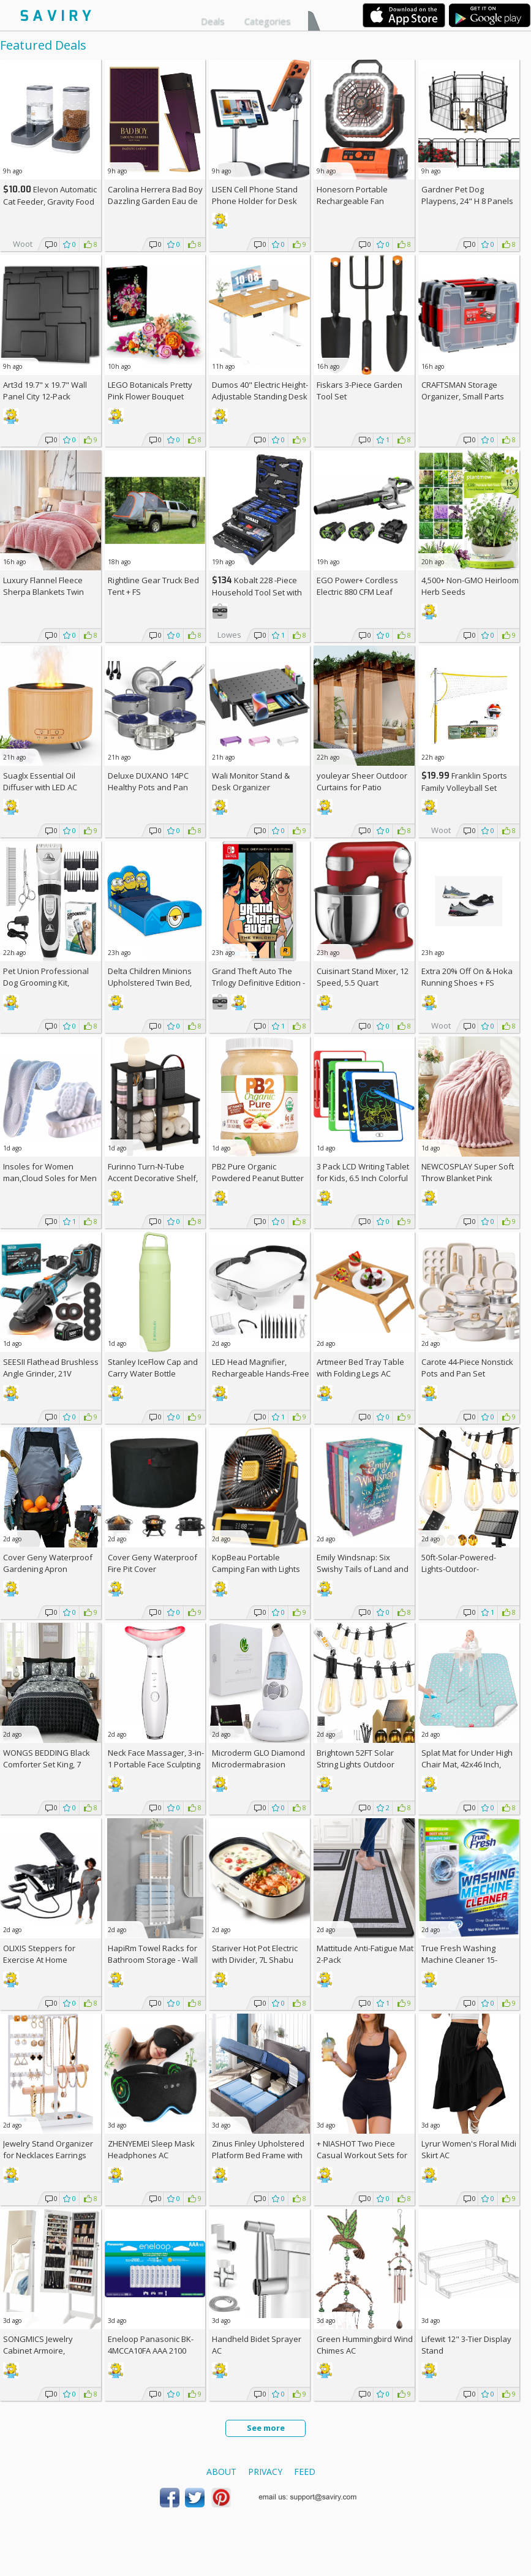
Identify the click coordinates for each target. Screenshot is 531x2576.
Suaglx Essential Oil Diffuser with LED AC (40, 781)
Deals (213, 21)
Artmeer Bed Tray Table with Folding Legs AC (360, 1367)
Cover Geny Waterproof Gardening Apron (47, 1563)
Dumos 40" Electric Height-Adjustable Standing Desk (260, 390)
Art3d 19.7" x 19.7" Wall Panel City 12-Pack (45, 390)
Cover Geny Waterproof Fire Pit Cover (152, 1563)
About (221, 2471)
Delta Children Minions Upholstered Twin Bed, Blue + (150, 982)
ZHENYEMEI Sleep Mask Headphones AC (151, 2149)
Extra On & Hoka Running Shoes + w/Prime (467, 982)
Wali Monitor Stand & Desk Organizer (251, 781)
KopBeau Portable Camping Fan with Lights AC (256, 1569)
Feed (304, 2471)
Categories (267, 21)
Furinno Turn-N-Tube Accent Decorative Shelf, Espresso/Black (153, 1178)
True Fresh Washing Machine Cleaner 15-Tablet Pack (459, 1960)
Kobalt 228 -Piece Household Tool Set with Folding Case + (257, 592)
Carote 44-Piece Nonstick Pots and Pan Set (467, 1367)
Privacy (265, 2471)
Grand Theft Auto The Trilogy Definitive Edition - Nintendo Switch (258, 982)
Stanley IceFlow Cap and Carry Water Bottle (153, 1367)
